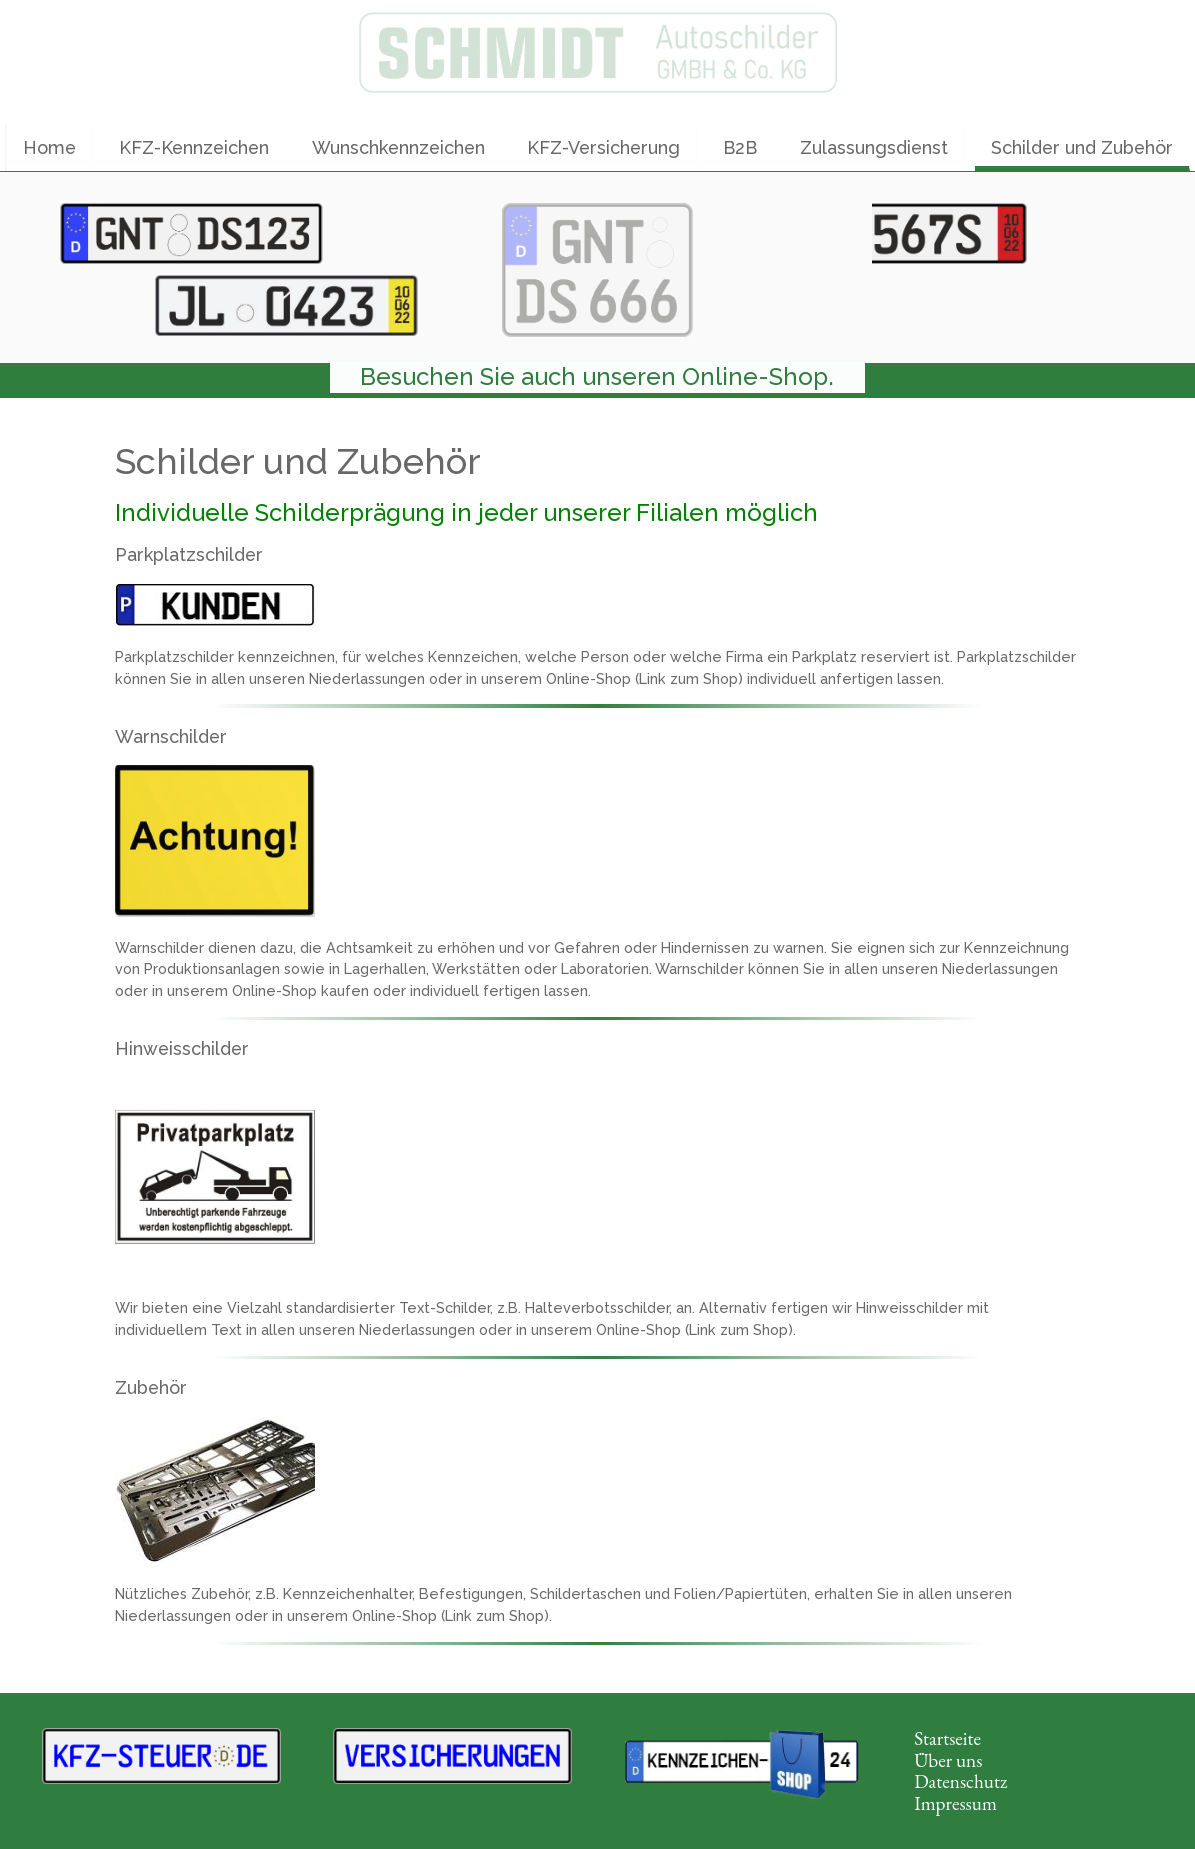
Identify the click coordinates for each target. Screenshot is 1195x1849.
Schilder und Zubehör (1082, 147)
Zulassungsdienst (874, 147)
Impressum (955, 1803)
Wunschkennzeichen (398, 147)
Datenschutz (960, 1781)
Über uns (948, 1760)
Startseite (947, 1738)
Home (49, 147)
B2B (740, 147)
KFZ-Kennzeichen (194, 147)
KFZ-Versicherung (603, 147)
